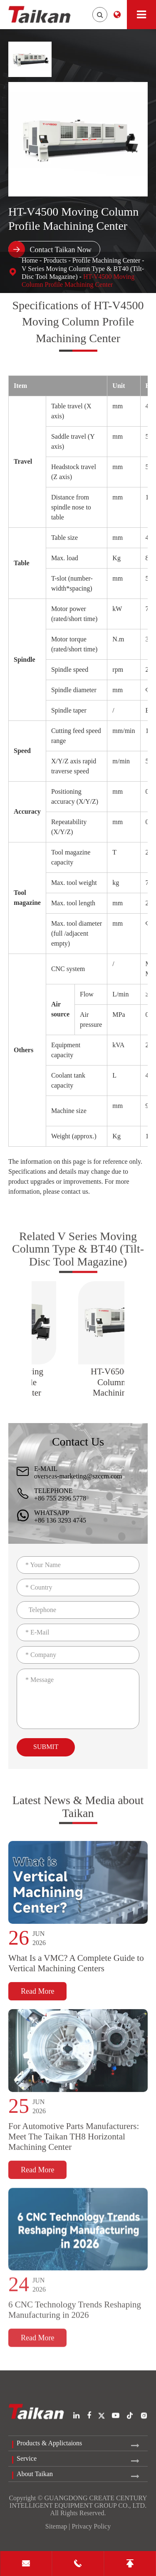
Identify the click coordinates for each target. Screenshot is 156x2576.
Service (27, 2458)
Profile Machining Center (106, 260)
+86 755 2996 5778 (60, 1498)
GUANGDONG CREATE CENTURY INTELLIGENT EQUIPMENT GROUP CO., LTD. (78, 2501)
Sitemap (56, 2526)
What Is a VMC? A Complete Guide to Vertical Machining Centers (76, 1970)
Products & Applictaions (49, 2443)
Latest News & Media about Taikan (78, 1813)
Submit (45, 1746)
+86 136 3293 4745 (60, 1520)
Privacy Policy (91, 2526)
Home (30, 260)
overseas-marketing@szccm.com (78, 1476)
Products (55, 260)
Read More (37, 1999)
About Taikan (35, 2473)
